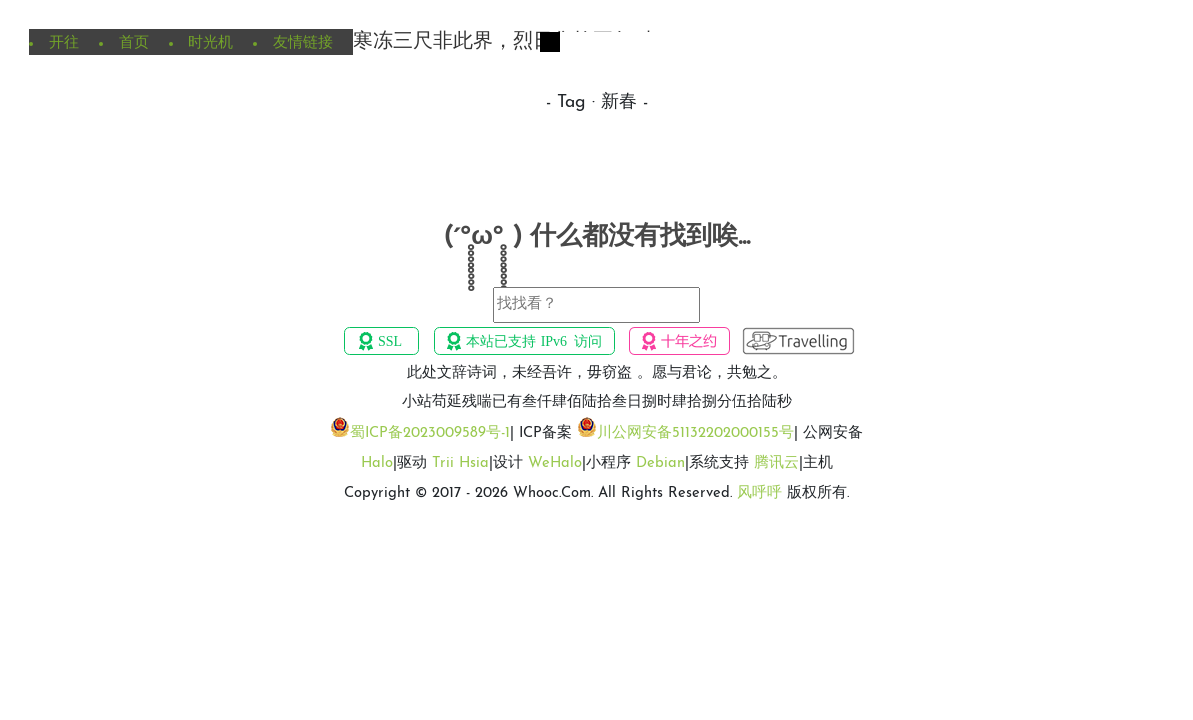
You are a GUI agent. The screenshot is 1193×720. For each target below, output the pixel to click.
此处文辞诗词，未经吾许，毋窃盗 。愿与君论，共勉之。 (597, 373)
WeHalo (555, 463)
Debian (660, 463)
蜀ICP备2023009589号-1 (430, 433)
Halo (377, 463)
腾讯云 (776, 463)
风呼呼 (759, 493)
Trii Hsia (460, 463)
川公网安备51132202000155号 (695, 433)
